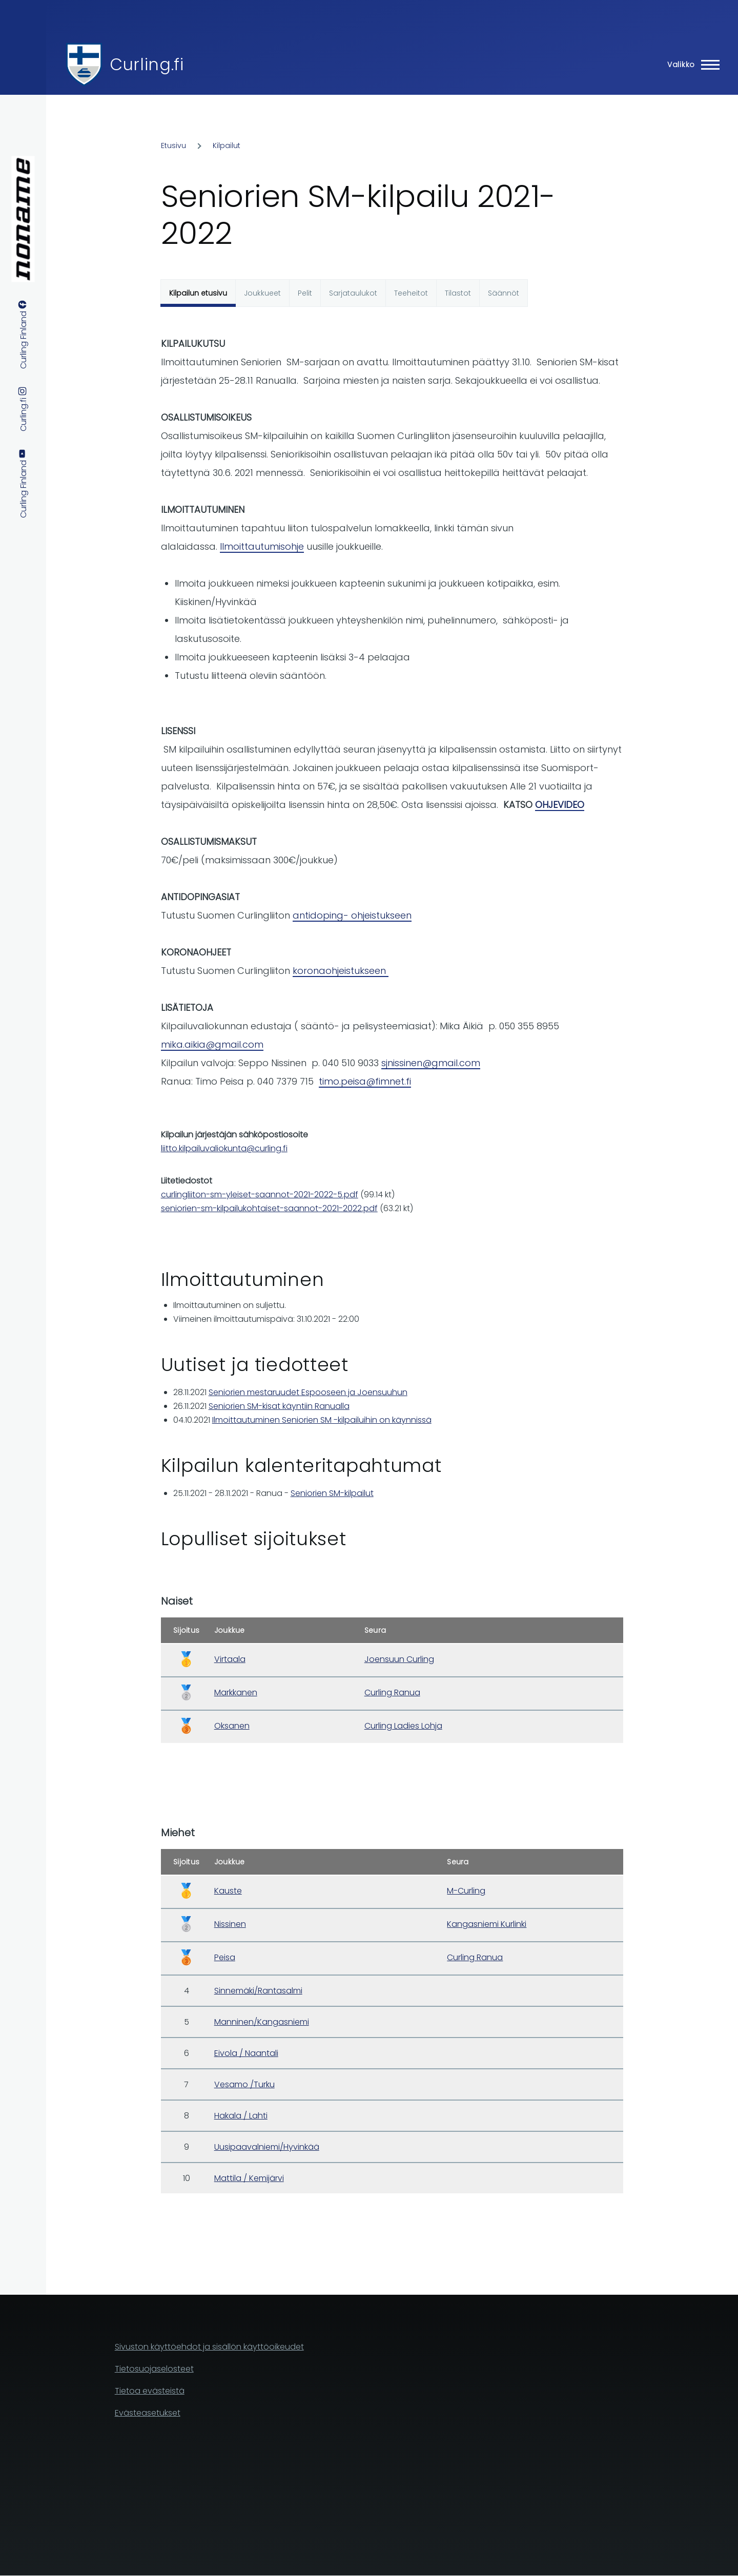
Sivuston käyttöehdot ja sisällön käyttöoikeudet (209, 2347)
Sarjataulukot (353, 293)
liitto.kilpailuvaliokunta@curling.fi (224, 1148)
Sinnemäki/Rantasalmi (258, 1991)
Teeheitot (411, 293)
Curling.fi (146, 64)
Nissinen (230, 1924)
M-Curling (466, 1891)
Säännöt (503, 293)
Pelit (305, 293)
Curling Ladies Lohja (403, 1726)
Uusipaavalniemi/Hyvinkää (266, 2147)
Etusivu (173, 145)
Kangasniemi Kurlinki (486, 1924)
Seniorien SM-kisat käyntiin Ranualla (279, 1406)
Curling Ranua (392, 1692)
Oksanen (232, 1726)
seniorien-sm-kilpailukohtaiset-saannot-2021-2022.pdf (269, 1208)
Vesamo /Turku (244, 2084)
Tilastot (458, 293)
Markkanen (235, 1692)
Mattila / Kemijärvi (249, 2178)
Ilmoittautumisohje (262, 546)
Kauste (228, 1891)
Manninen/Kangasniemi (261, 2022)
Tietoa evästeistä (149, 2391)
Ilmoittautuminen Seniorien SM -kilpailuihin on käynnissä (322, 1420)
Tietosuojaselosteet (154, 2369)
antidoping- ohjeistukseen (352, 915)
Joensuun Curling (399, 1659)
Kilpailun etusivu (198, 293)
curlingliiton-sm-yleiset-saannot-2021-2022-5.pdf (259, 1194)
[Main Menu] (690, 64)
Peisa (224, 1957)
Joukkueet (262, 293)
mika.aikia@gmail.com (212, 1044)
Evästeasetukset (147, 2413)
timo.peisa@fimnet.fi (365, 1081)
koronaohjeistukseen (340, 970)
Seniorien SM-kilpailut (332, 1493)
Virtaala (229, 1659)
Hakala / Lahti (241, 2116)
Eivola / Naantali (246, 2053)
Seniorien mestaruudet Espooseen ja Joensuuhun (308, 1392)
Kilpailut (226, 145)
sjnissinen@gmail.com (430, 1062)
